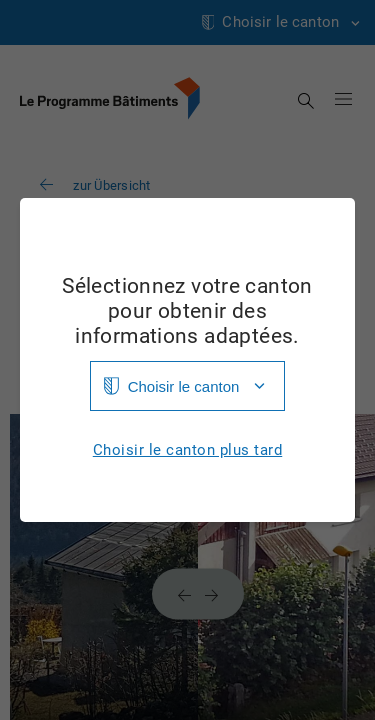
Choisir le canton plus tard (188, 450)
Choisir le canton (184, 386)
